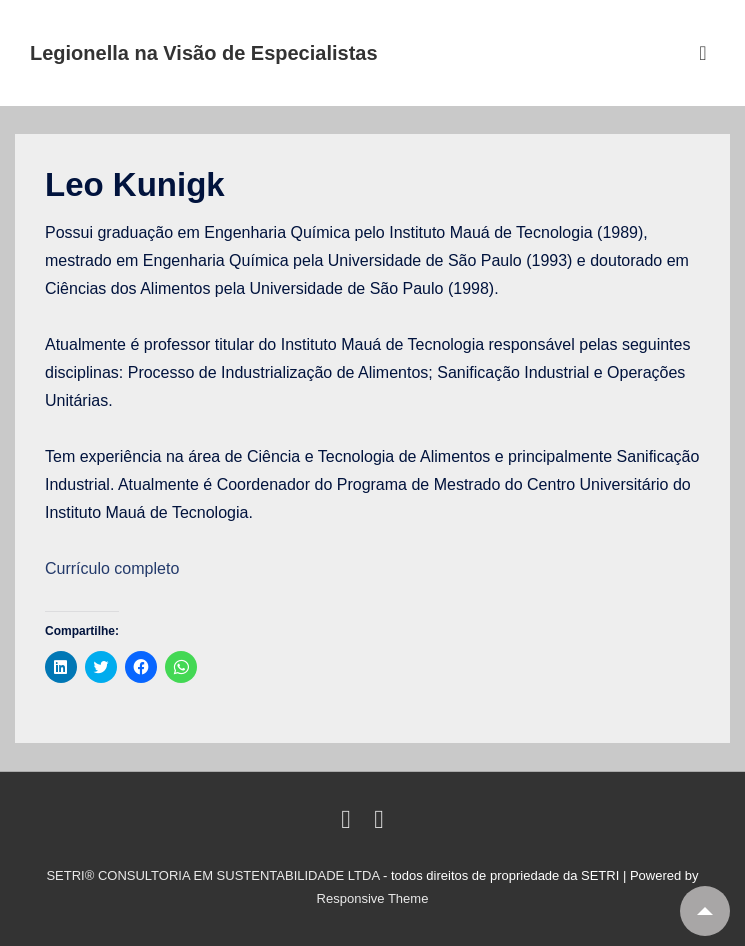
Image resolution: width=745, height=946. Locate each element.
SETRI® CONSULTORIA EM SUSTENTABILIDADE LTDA (214, 875)
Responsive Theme (373, 898)
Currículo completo (112, 568)
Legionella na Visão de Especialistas (204, 53)
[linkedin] (350, 823)
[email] (381, 823)
